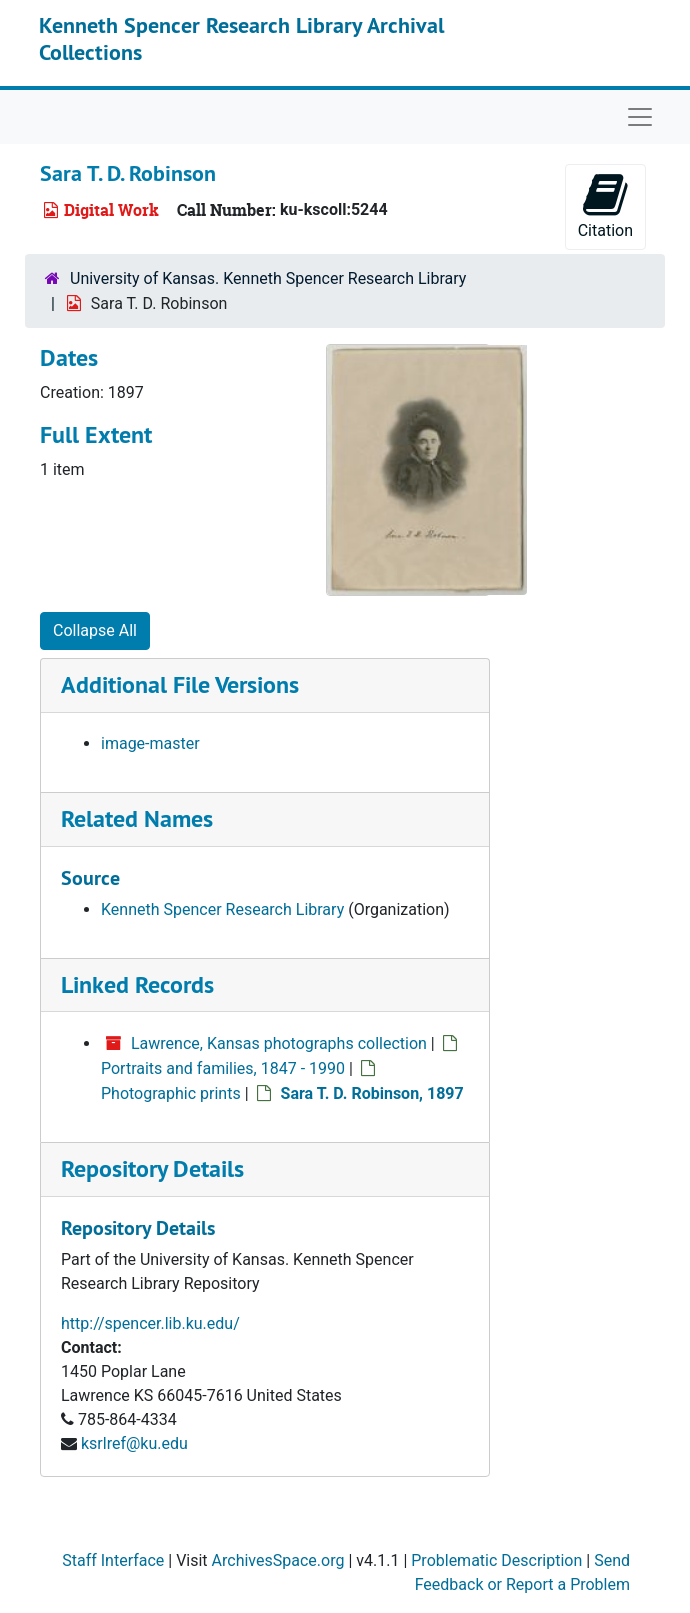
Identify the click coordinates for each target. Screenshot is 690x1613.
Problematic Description (496, 1560)
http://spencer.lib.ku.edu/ (150, 1323)
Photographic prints (171, 1093)
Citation (605, 205)
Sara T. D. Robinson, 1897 (372, 1093)
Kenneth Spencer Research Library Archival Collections (241, 38)
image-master (150, 743)
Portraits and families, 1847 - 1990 (223, 1068)
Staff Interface (113, 1560)
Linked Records (137, 984)
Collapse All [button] (95, 630)
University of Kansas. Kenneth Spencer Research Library (268, 278)
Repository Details (152, 1168)
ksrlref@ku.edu (134, 1443)
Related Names (137, 818)
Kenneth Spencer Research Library (222, 909)
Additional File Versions (180, 684)
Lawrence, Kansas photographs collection (279, 1043)
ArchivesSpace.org (278, 1560)
